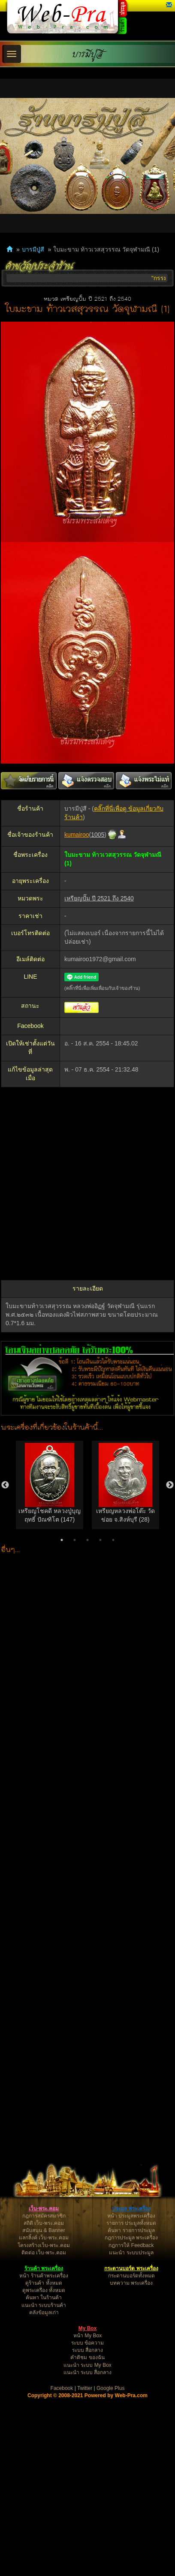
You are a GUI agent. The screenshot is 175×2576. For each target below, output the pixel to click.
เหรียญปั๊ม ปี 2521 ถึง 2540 (99, 898)
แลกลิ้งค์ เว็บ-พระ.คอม (44, 2238)
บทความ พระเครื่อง (131, 2283)
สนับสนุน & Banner (43, 2230)
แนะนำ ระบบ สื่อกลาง (87, 2372)
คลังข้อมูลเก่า (44, 2312)
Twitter (84, 2388)
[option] (49, 1485)
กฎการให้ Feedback (131, 2245)
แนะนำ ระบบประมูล (131, 2253)
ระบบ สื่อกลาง (87, 2350)
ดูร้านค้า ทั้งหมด (43, 2283)
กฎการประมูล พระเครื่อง (131, 2238)
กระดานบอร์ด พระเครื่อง (131, 2268)
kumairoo (76, 834)
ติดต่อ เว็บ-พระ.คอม (43, 2253)
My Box (87, 2328)
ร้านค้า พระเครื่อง (43, 2268)
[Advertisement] (84, 1183)
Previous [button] (5, 1485)
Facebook (62, 2388)
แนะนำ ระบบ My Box (87, 2365)
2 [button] (74, 1540)
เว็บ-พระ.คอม (43, 2209)
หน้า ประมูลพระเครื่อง (131, 2216)
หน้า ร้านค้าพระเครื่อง (43, 2276)
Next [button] (170, 1485)
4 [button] (100, 1540)
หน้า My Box (87, 2336)
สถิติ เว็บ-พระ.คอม (44, 2223)
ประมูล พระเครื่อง (131, 2209)
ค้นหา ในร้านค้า (44, 2298)
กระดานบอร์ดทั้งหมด (131, 2276)
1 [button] (61, 1540)
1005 (97, 834)
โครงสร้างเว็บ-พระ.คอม (43, 2245)
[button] (169, 5)
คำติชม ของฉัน (87, 2357)
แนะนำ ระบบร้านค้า (43, 2305)
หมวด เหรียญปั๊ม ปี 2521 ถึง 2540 (87, 299)
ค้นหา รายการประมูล (131, 2230)
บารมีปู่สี (87, 54)
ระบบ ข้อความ (87, 2343)
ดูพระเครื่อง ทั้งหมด (43, 2290)
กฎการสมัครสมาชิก (44, 2216)
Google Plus (110, 2388)
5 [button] (113, 1540)
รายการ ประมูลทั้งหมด (131, 2223)
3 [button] (87, 1540)
